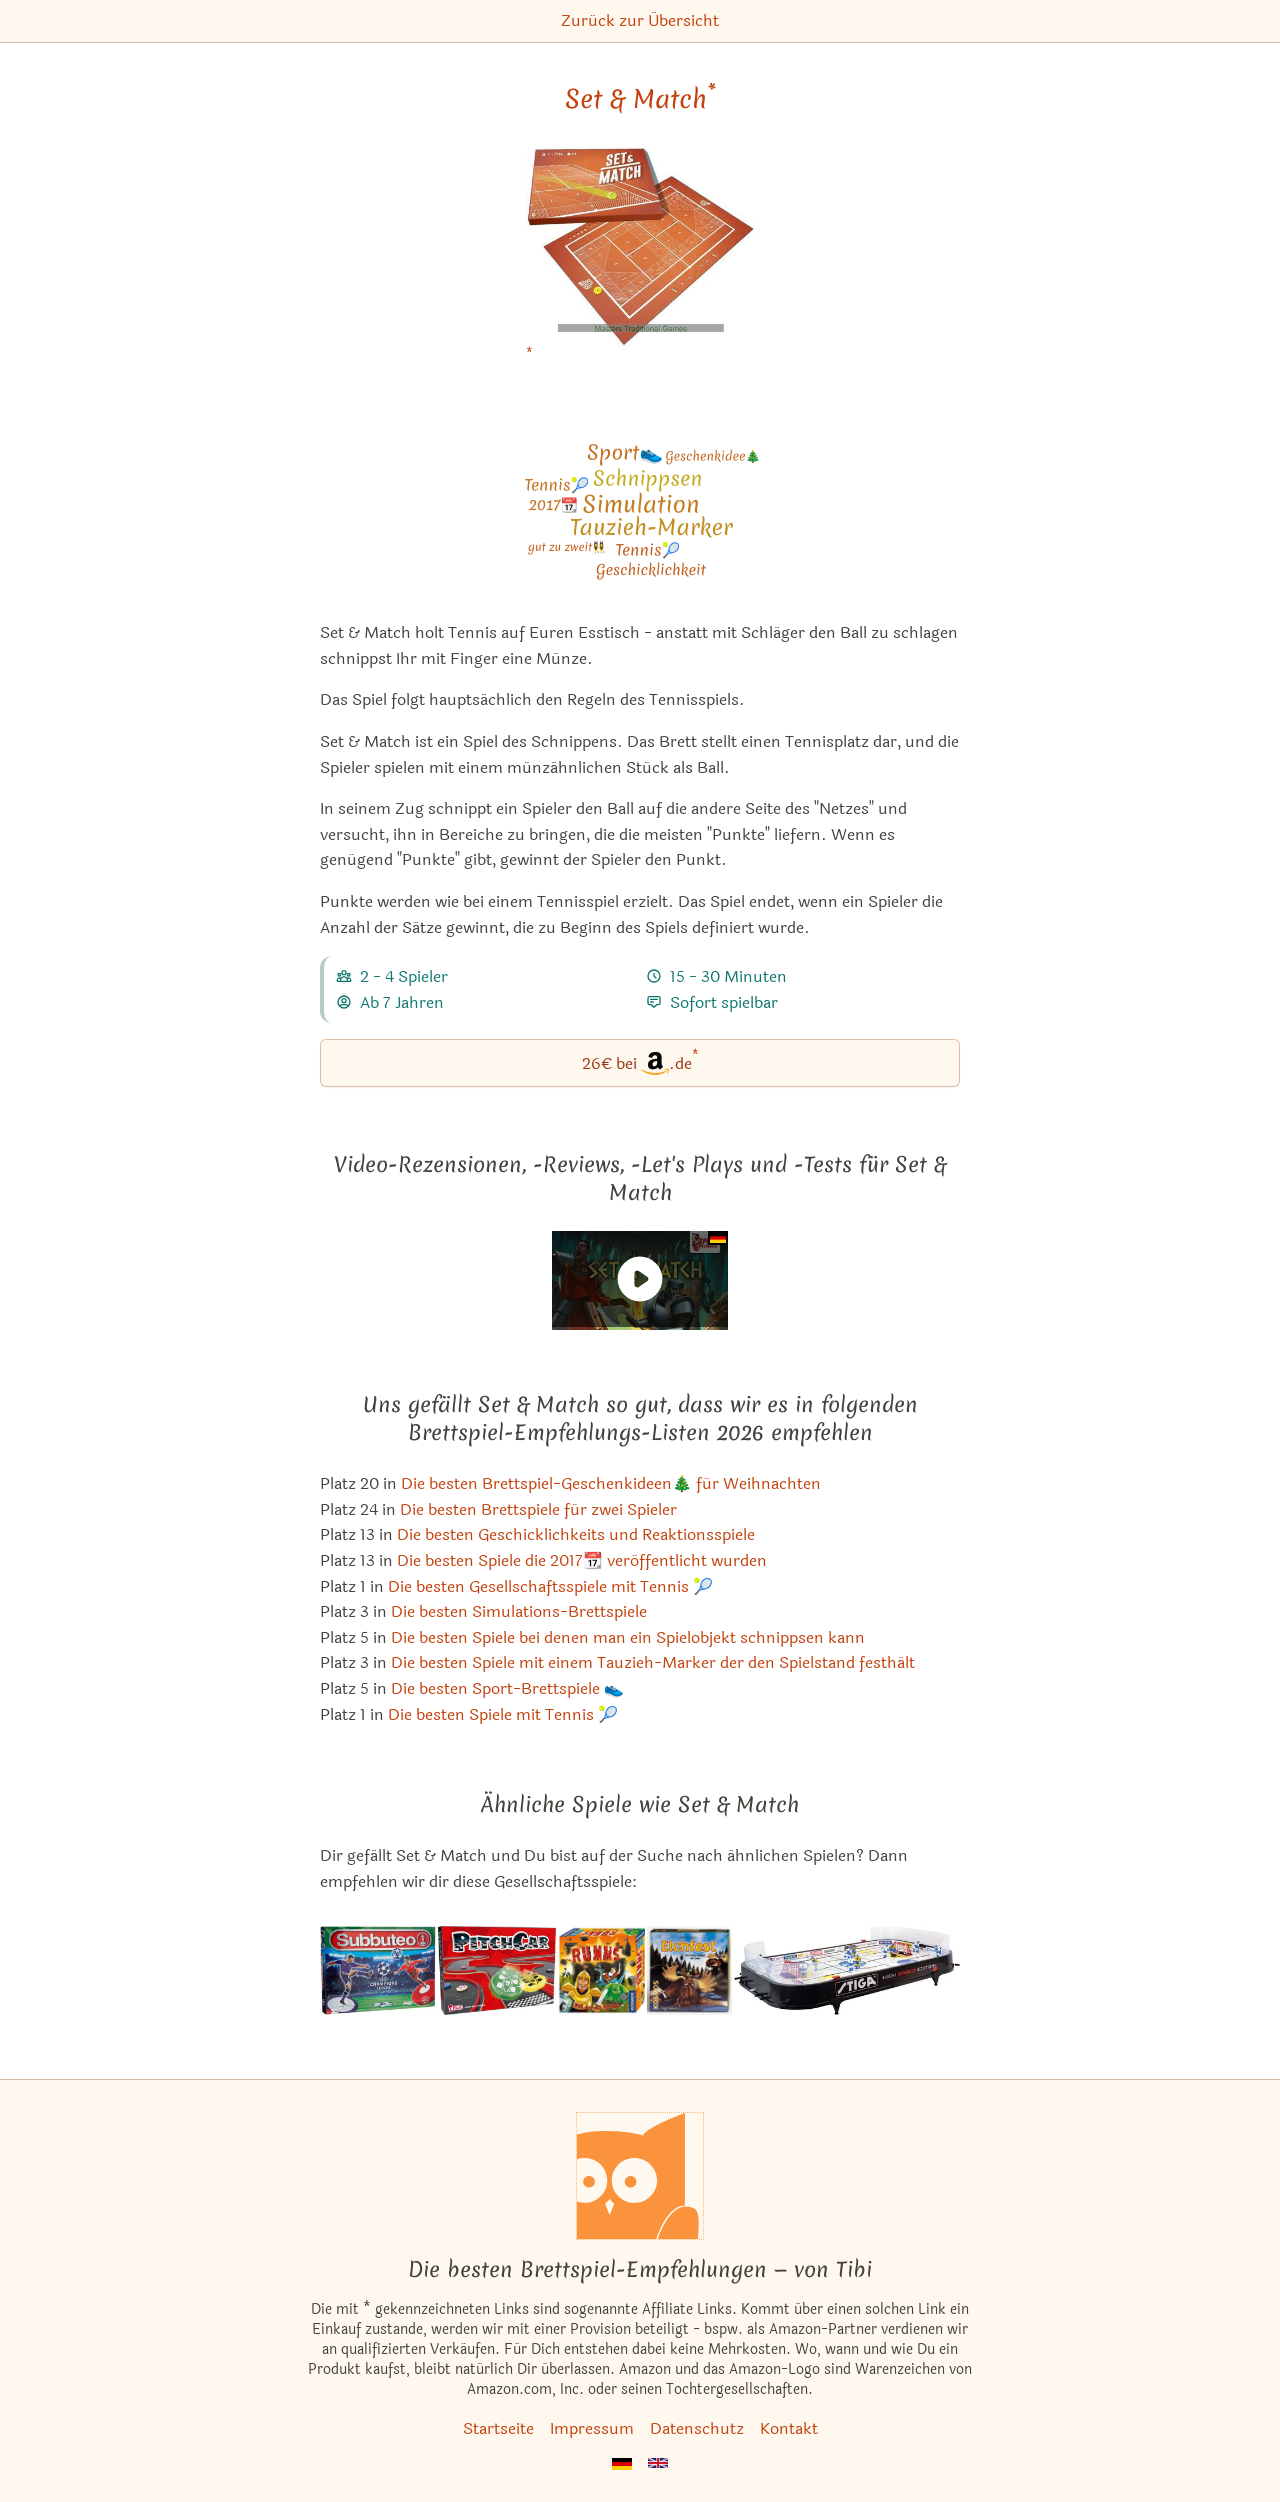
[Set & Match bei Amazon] (639, 259)
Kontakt (789, 2428)
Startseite (498, 2428)
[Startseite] (640, 2176)
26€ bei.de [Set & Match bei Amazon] (640, 1061)
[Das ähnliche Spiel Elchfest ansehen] (689, 1970)
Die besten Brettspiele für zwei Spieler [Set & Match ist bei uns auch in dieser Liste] (538, 1509)
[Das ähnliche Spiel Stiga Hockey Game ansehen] (847, 1970)
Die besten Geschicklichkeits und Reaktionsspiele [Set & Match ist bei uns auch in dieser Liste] (576, 1534)
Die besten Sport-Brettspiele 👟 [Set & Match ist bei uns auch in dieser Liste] (507, 1688)
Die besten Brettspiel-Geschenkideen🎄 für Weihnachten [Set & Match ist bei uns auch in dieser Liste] (611, 1483)
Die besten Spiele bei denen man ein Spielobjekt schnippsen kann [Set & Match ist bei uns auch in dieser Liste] (628, 1637)
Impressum (592, 2428)
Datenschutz (697, 2428)
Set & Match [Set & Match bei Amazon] (640, 99)
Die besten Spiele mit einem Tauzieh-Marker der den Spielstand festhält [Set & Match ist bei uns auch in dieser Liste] (653, 1662)
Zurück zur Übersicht (640, 20)
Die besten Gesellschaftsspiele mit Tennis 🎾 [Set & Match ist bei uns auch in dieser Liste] (550, 1586)
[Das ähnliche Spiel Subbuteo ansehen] (378, 1970)
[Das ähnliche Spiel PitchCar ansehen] (497, 1970)
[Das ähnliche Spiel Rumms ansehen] (601, 1970)
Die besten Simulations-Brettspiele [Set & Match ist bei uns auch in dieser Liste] (519, 1611)
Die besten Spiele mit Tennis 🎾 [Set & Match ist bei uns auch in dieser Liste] (503, 1714)
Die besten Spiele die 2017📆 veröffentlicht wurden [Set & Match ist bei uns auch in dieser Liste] (582, 1560)
